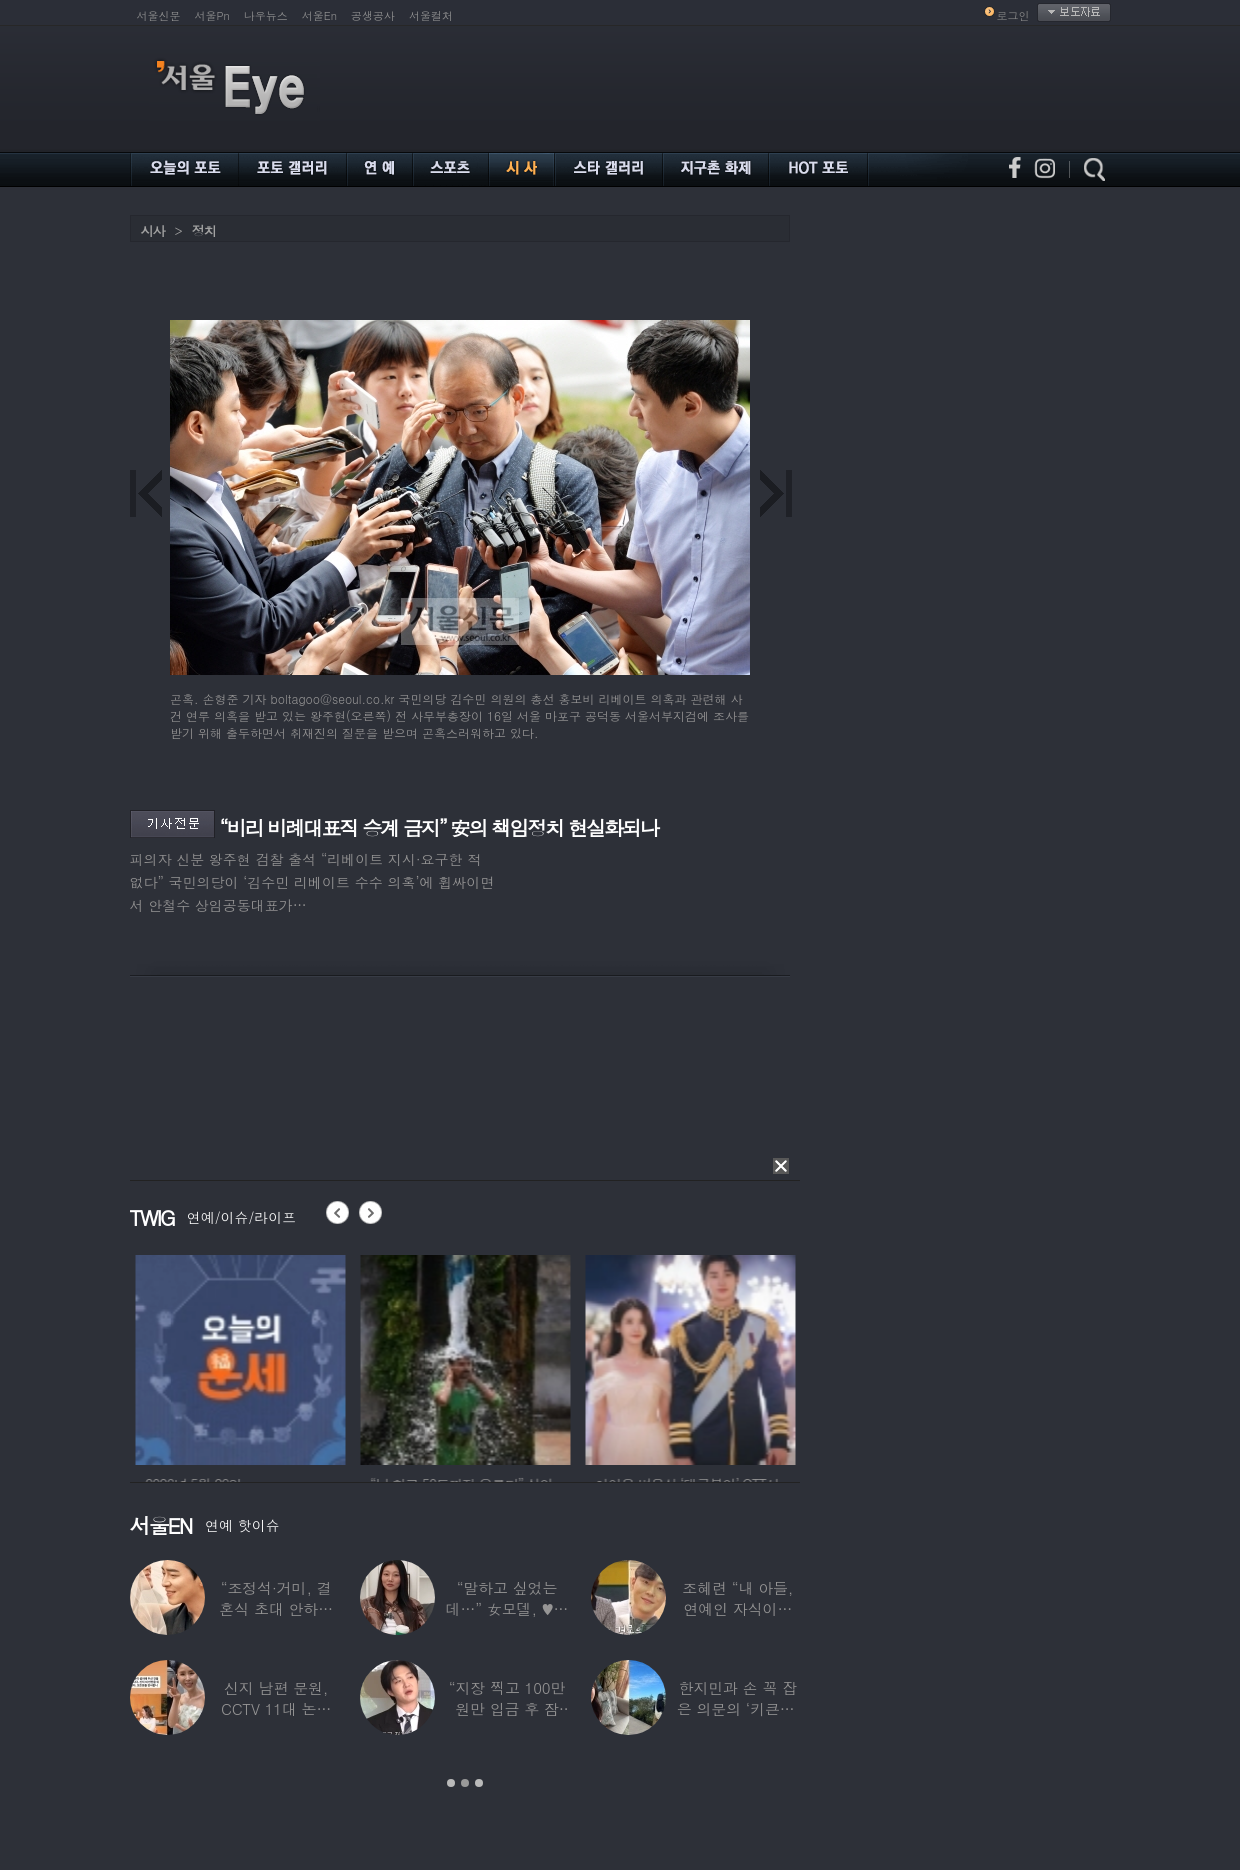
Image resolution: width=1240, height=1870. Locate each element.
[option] (279, 1357)
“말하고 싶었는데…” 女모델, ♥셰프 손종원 (507, 1608)
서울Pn (212, 15)
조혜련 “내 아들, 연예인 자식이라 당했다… (737, 1608)
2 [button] (465, 1783)
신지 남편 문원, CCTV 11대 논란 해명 (276, 1708)
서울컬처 (431, 15)
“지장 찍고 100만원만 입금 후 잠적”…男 (507, 1708)
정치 (204, 230)
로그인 (1013, 15)
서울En (319, 15)
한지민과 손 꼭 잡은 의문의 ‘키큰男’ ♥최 (738, 1708)
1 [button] (451, 1783)
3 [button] (479, 1783)
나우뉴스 (266, 15)
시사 (153, 230)
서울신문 (159, 15)
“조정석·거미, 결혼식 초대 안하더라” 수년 (276, 1608)
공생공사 (373, 15)
